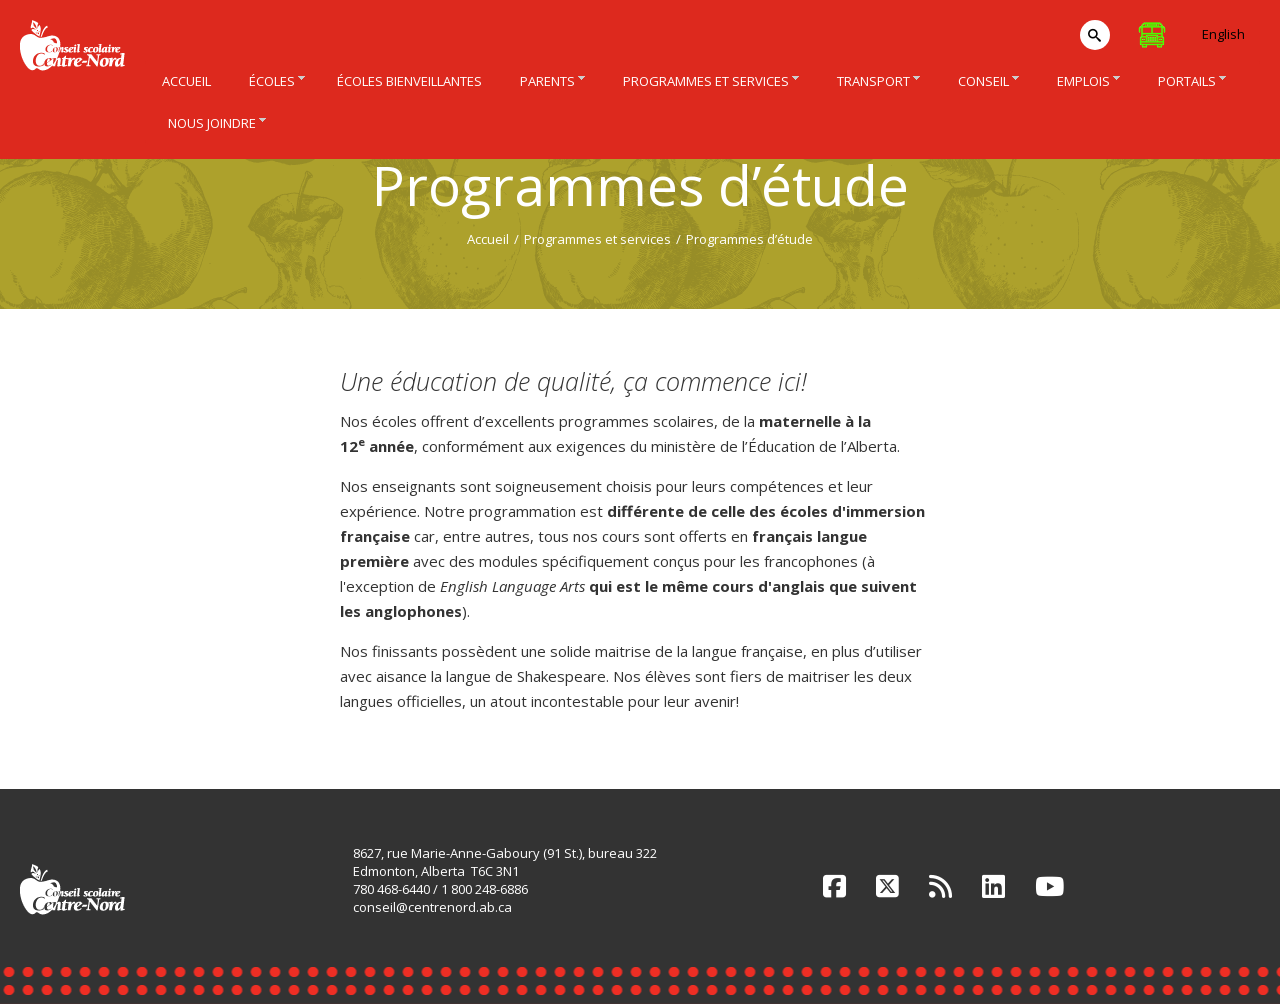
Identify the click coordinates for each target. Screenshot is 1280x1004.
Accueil (488, 239)
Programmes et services (597, 239)
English (1223, 34)
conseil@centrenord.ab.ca (432, 907)
